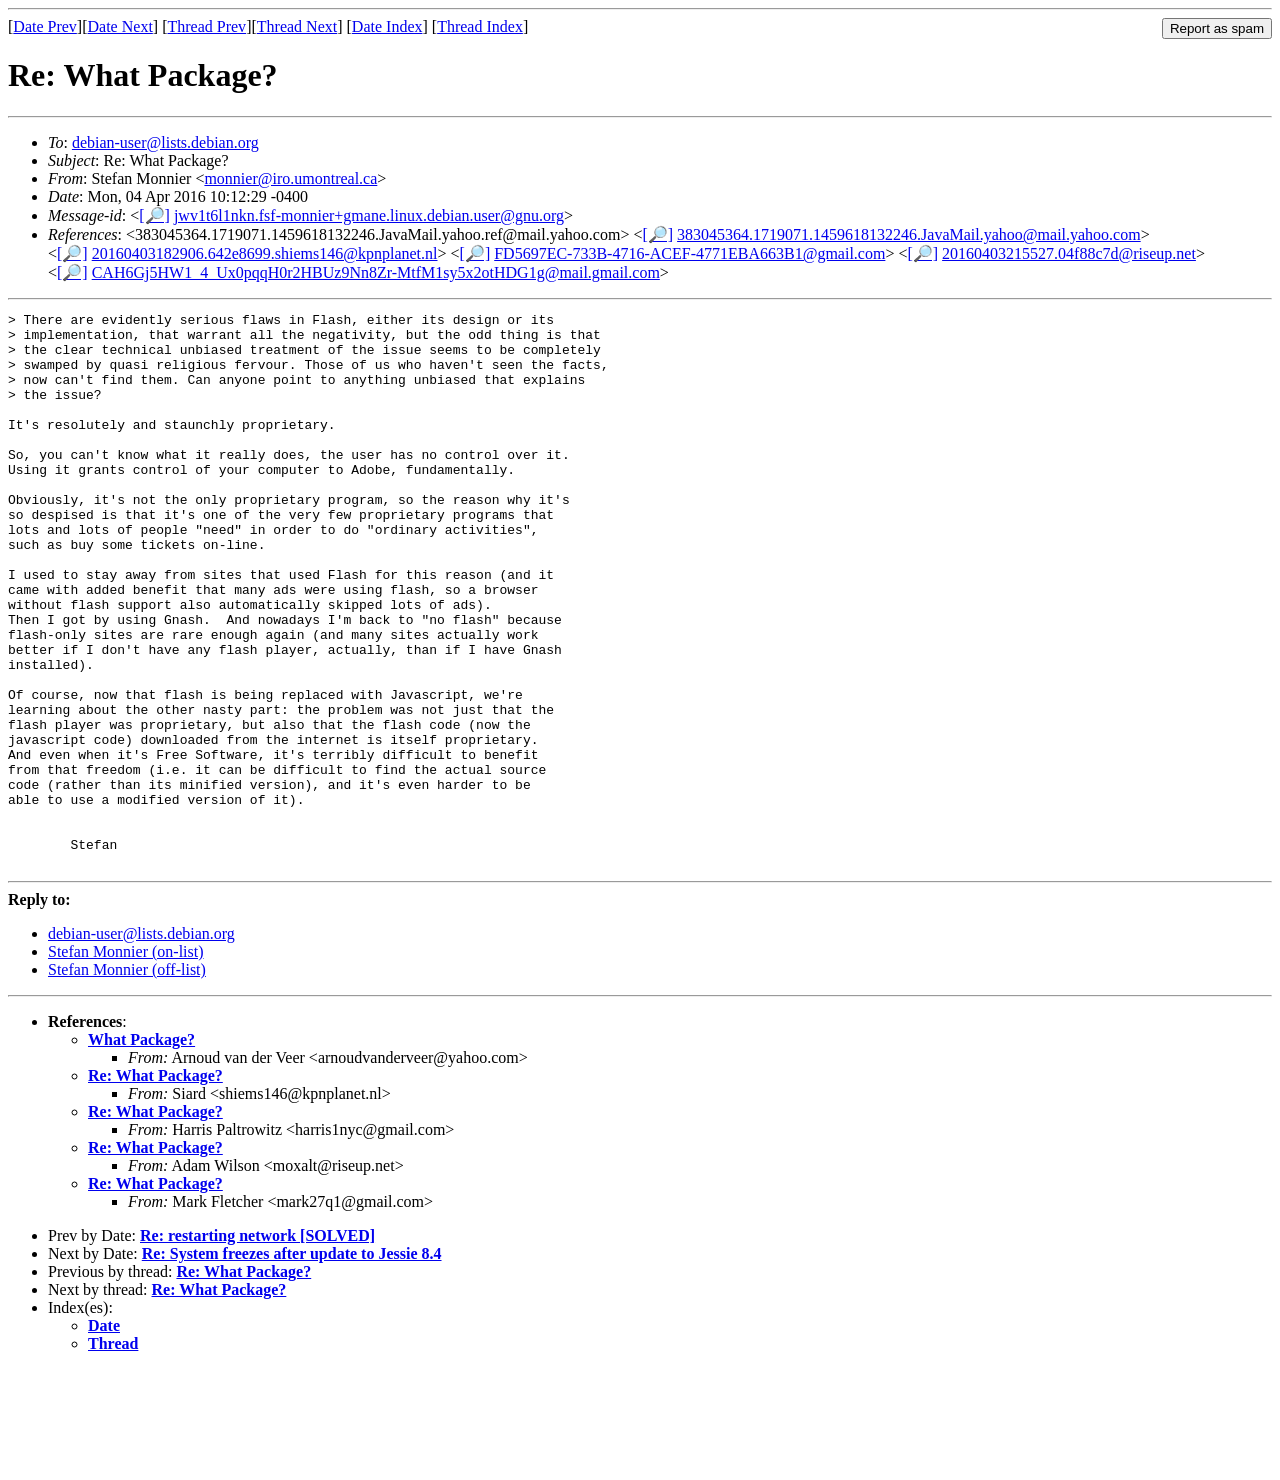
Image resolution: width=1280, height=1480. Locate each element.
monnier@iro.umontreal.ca (290, 178)
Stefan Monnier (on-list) (126, 1062)
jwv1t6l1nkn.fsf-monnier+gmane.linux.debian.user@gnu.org (369, 215)
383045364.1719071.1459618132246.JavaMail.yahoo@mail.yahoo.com (909, 234)
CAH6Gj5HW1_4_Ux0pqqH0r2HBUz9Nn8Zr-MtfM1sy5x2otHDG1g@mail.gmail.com (376, 272)
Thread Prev (206, 26)
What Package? (141, 1150)
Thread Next (297, 26)
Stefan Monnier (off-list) (127, 1080)
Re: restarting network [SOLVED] (257, 1346)
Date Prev (45, 26)
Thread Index (480, 26)
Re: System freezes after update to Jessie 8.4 (292, 1364)
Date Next (120, 26)
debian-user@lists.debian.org (165, 142)
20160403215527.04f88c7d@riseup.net (1069, 253)
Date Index (387, 26)
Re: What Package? (155, 1186)
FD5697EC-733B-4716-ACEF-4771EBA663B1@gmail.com (689, 253)
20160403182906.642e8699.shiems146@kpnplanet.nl (265, 253)
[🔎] (154, 215)
